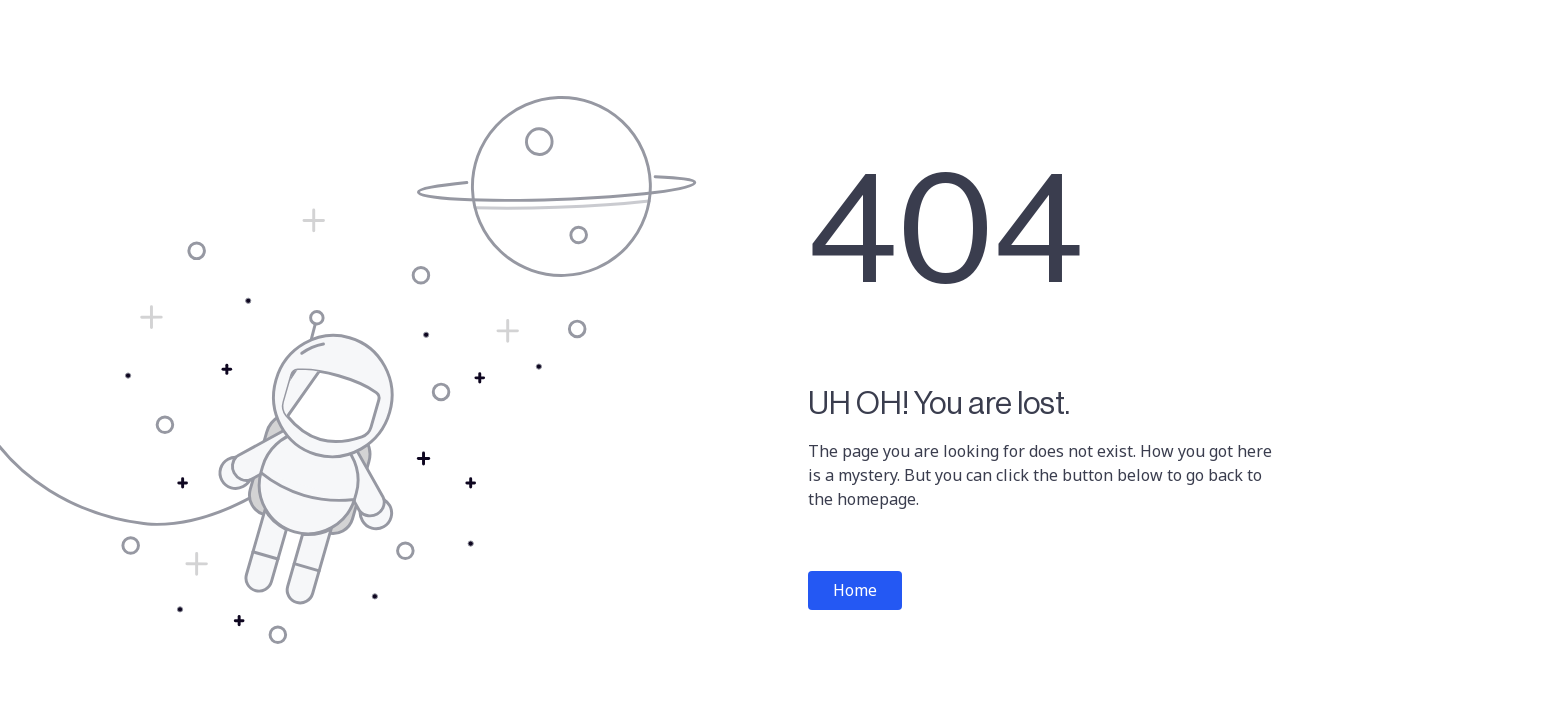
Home (855, 590)
